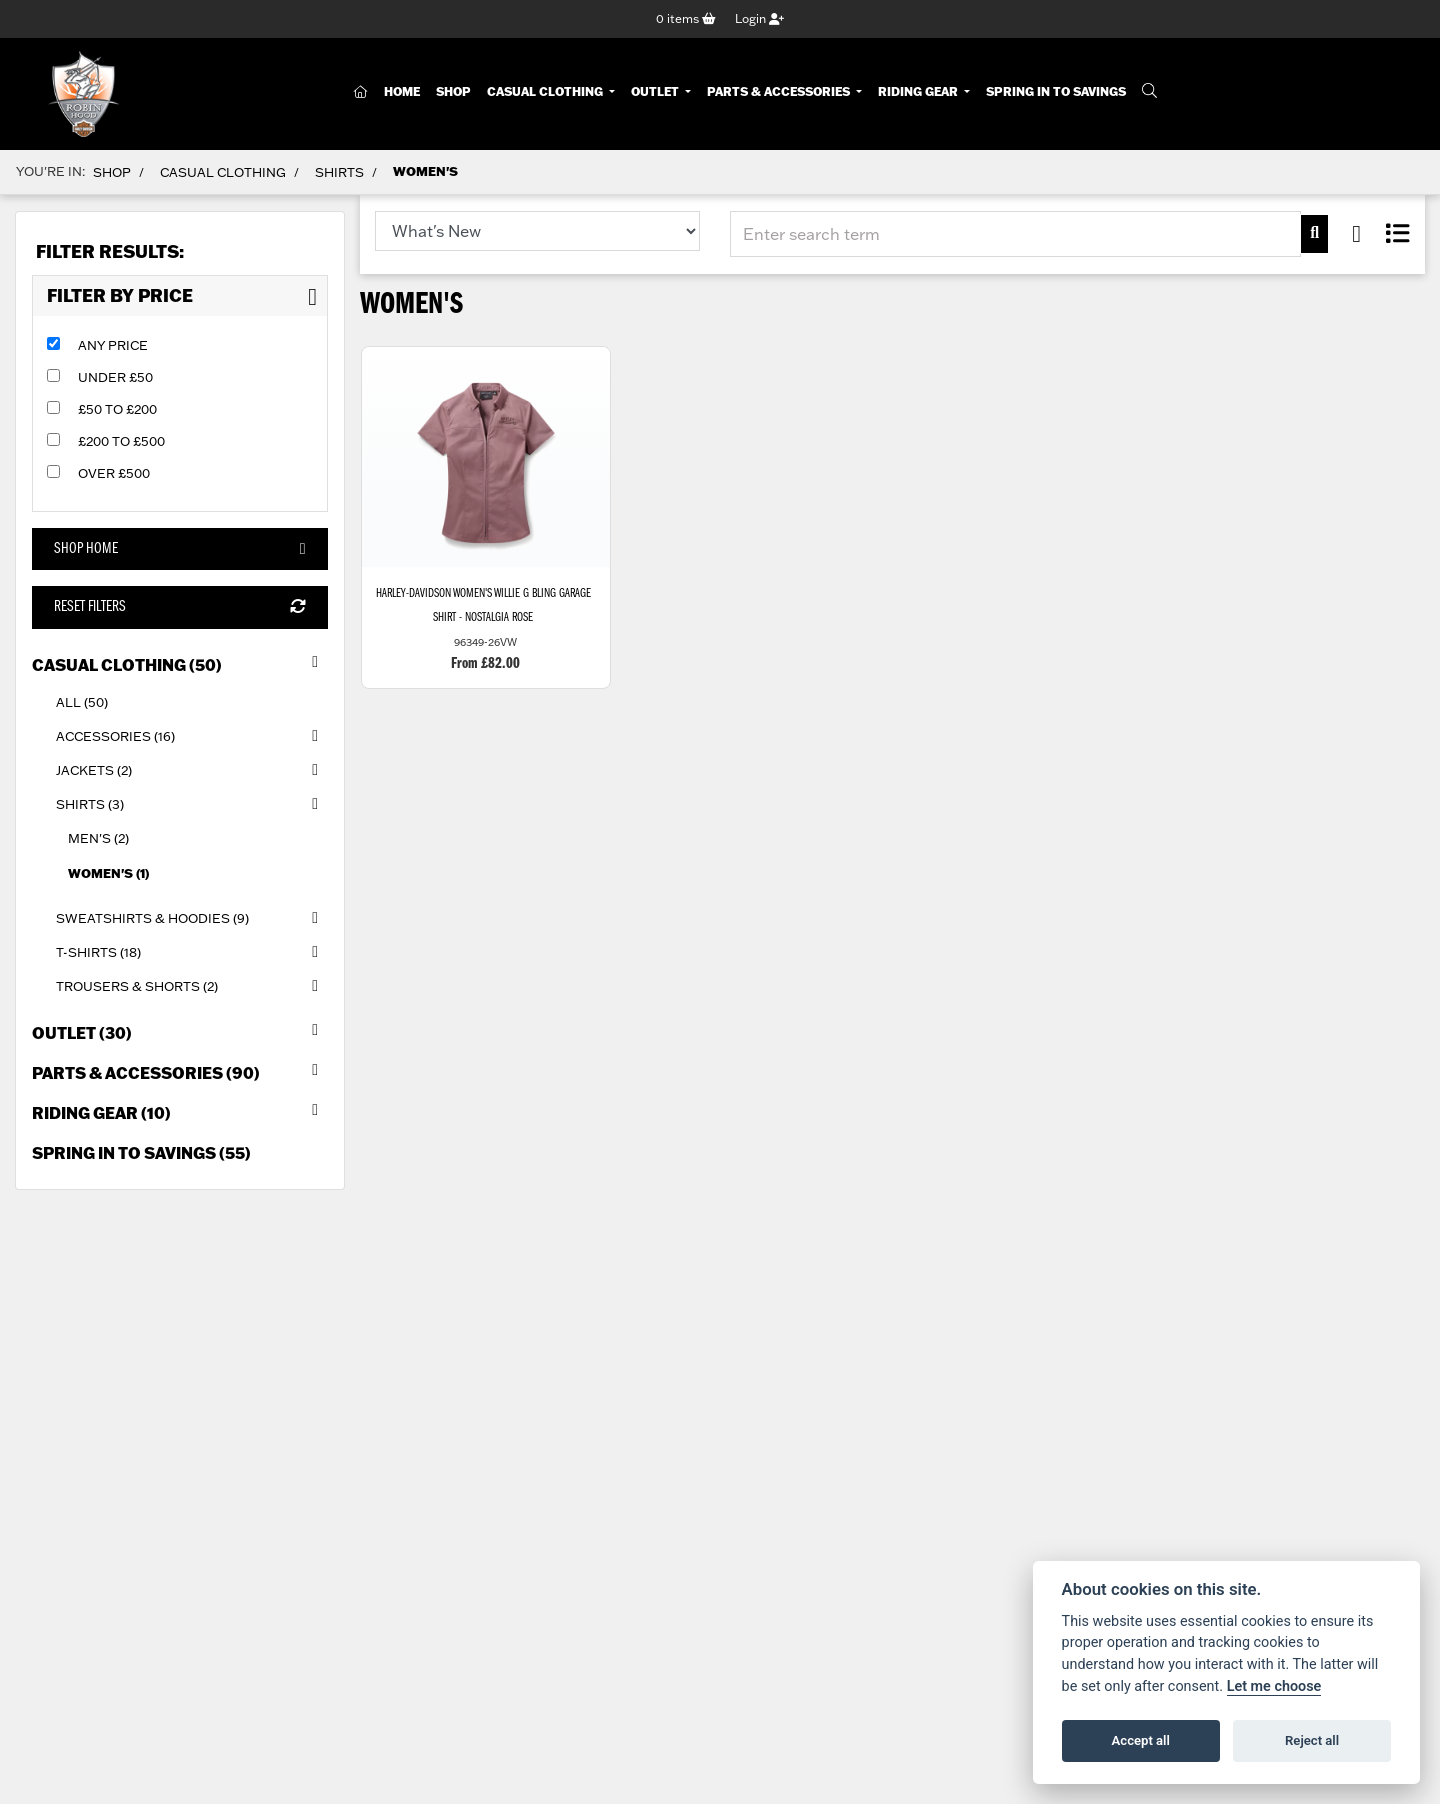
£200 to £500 (121, 441)
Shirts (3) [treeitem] (192, 805)
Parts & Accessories (780, 92)
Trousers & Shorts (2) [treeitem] (192, 987)
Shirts (339, 172)
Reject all (1312, 1740)
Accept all (1141, 1740)
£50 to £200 (117, 409)
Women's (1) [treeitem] (108, 873)
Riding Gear (919, 92)
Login (759, 18)
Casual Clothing (546, 92)
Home (402, 92)
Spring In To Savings (1056, 92)
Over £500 (114, 473)
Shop (453, 92)
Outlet (656, 92)
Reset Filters (179, 608)
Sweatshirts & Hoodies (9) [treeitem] (192, 918)
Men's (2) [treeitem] (98, 839)
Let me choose (1274, 1686)
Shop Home (179, 550)
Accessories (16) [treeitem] (192, 736)
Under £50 (115, 377)
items (686, 18)
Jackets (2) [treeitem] (192, 771)
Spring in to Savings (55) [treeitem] (141, 1153)
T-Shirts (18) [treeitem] (192, 952)
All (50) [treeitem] (82, 702)
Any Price (113, 345)
